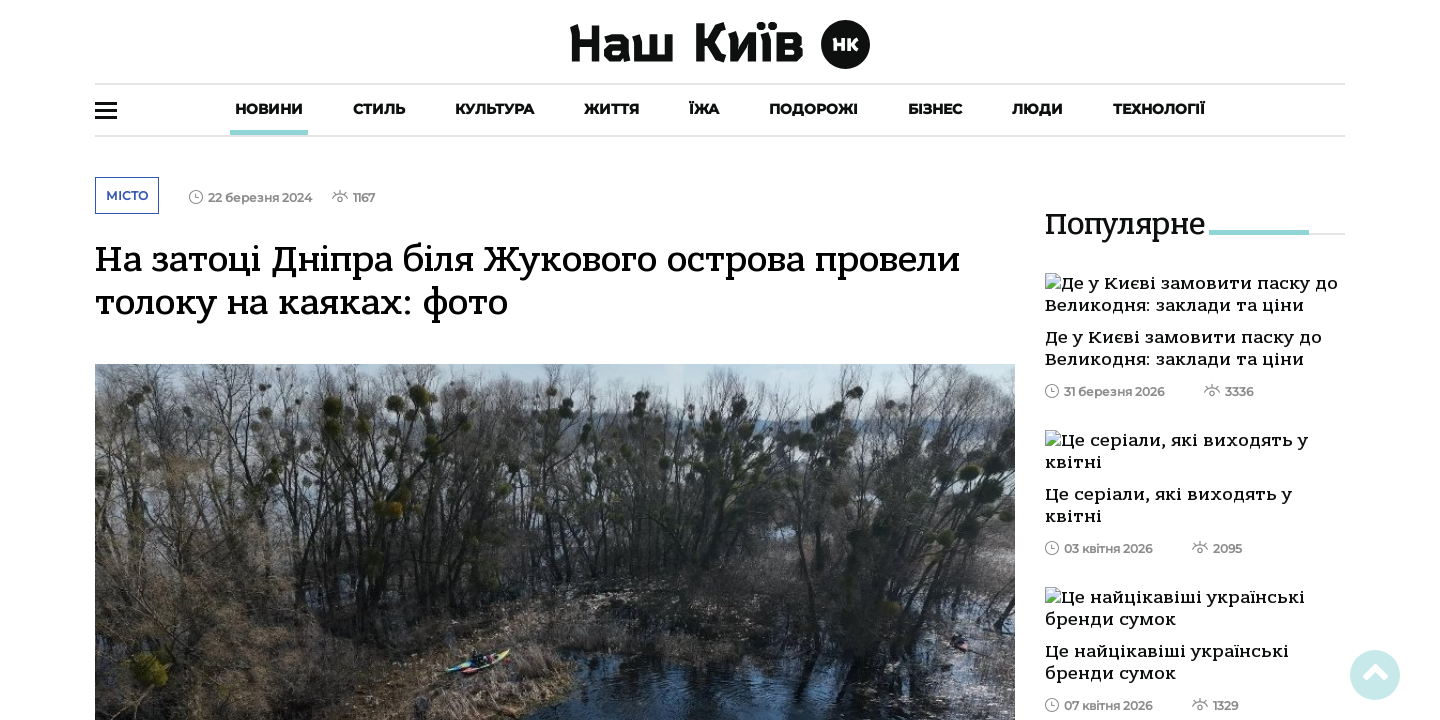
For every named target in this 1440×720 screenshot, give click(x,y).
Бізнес (935, 109)
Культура (494, 109)
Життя (611, 109)
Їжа (704, 109)
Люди (1037, 109)
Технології (1159, 109)
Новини (269, 109)
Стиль (379, 109)
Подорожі (813, 109)
